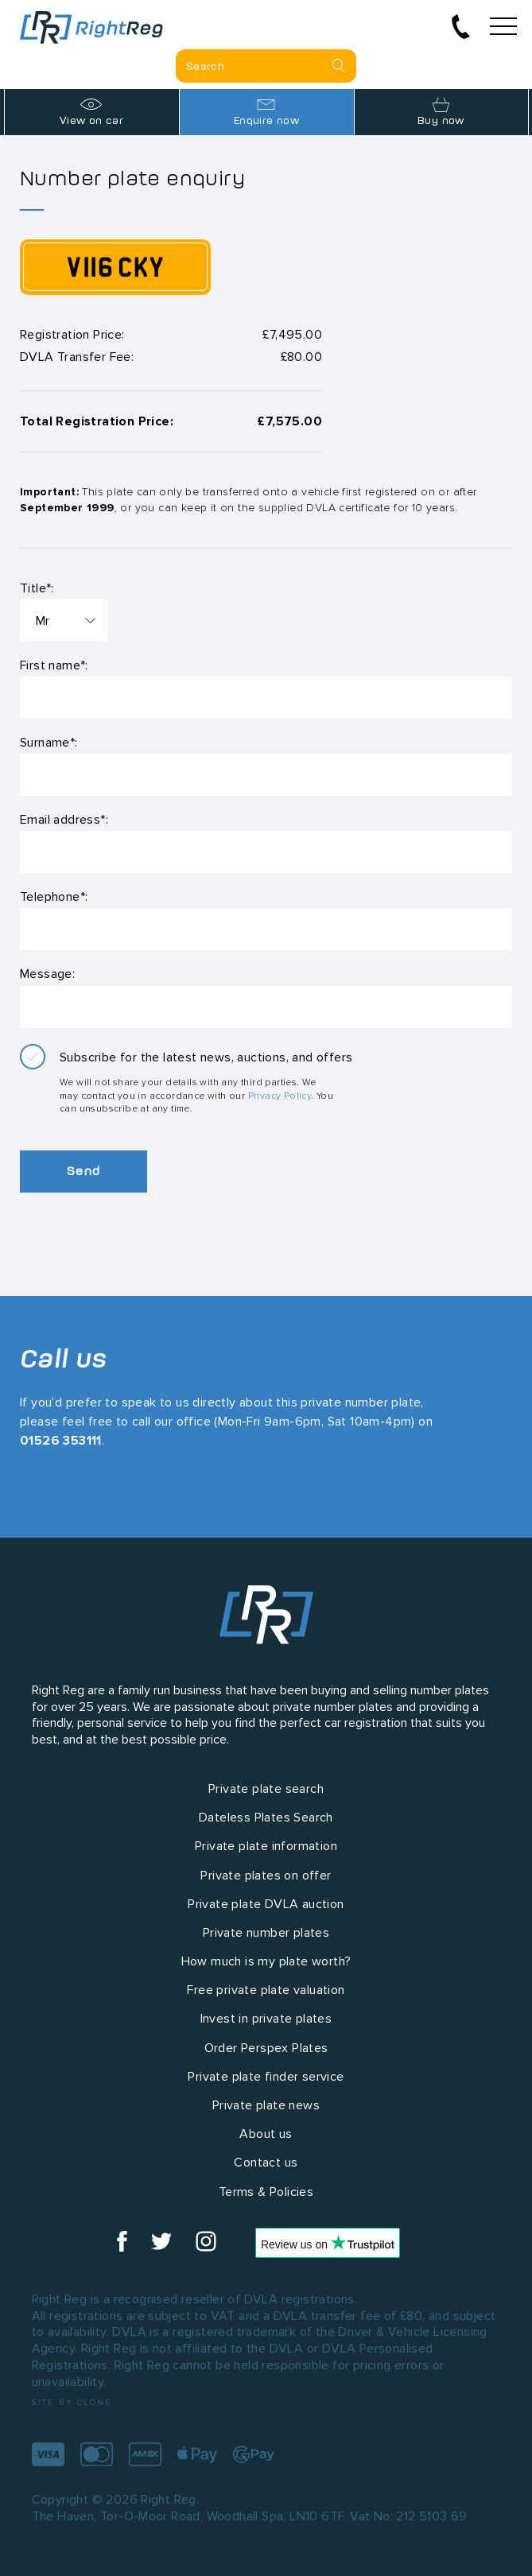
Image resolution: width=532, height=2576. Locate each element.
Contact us (265, 2162)
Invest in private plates (266, 2018)
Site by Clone (72, 2402)
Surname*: (49, 742)
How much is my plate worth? (266, 1961)
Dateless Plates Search (266, 1817)
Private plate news (266, 2105)
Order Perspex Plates (266, 2047)
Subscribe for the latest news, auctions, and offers (206, 1057)
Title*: (37, 588)
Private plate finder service (266, 2076)
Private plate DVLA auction (266, 1904)
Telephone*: (53, 896)
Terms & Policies (266, 2191)
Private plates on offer (265, 1875)
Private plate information (266, 1845)
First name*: (54, 665)
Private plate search (266, 1788)
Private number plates (266, 1932)
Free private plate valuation (265, 1989)
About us (265, 2133)
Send (83, 1171)
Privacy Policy (280, 1095)
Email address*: (64, 819)
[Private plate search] (266, 66)
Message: (47, 973)
